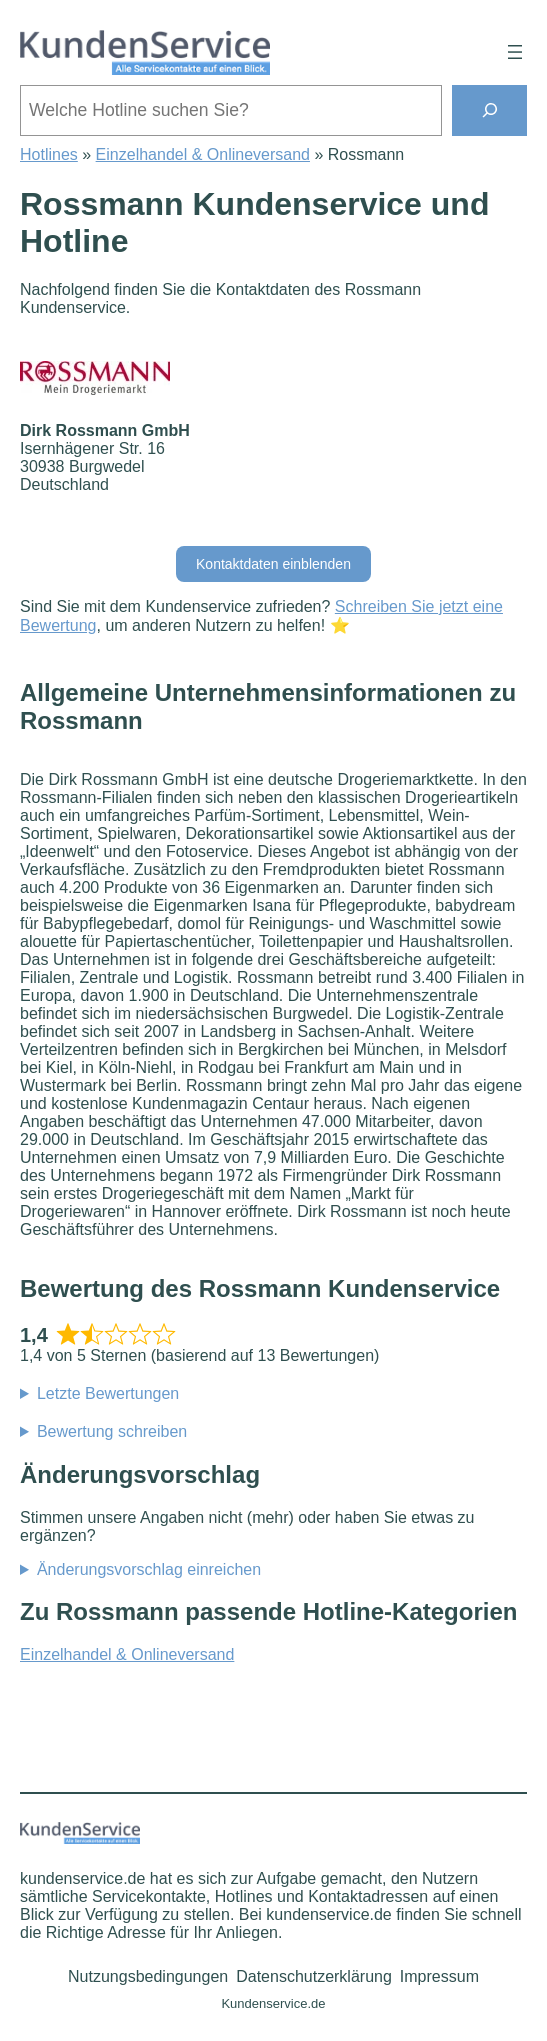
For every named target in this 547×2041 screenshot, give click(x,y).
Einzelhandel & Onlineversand (203, 154)
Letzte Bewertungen (108, 1393)
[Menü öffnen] (515, 52)
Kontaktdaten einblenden (273, 564)
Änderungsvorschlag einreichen (149, 1569)
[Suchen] (489, 110)
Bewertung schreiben (112, 1431)
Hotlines (49, 154)
